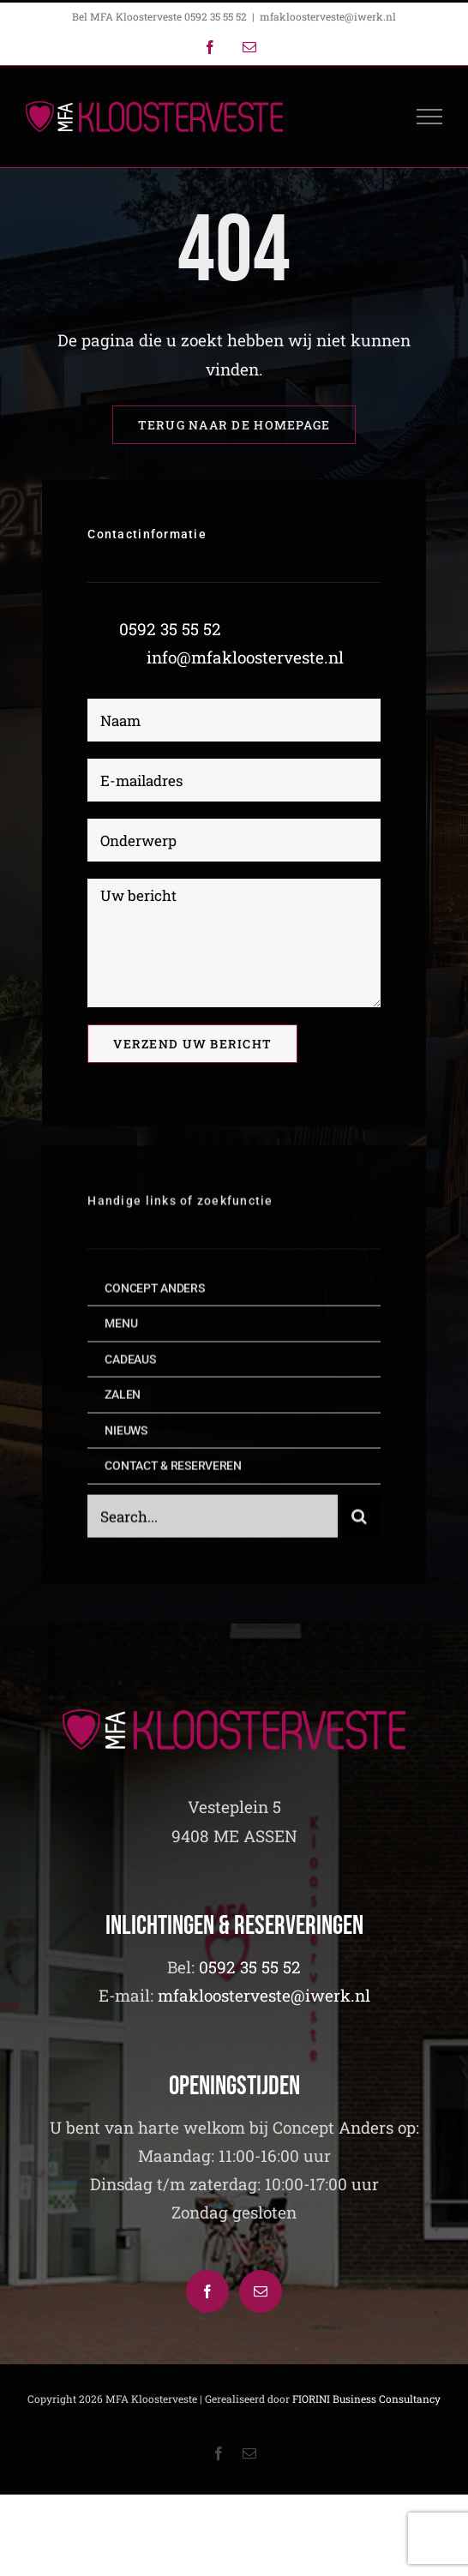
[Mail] (260, 2291)
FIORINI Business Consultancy (366, 2398)
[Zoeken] (359, 1520)
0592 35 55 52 (170, 628)
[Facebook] (207, 2291)
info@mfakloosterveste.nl (245, 657)
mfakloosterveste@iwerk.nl (328, 16)
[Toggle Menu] (430, 116)
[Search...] (212, 1520)
